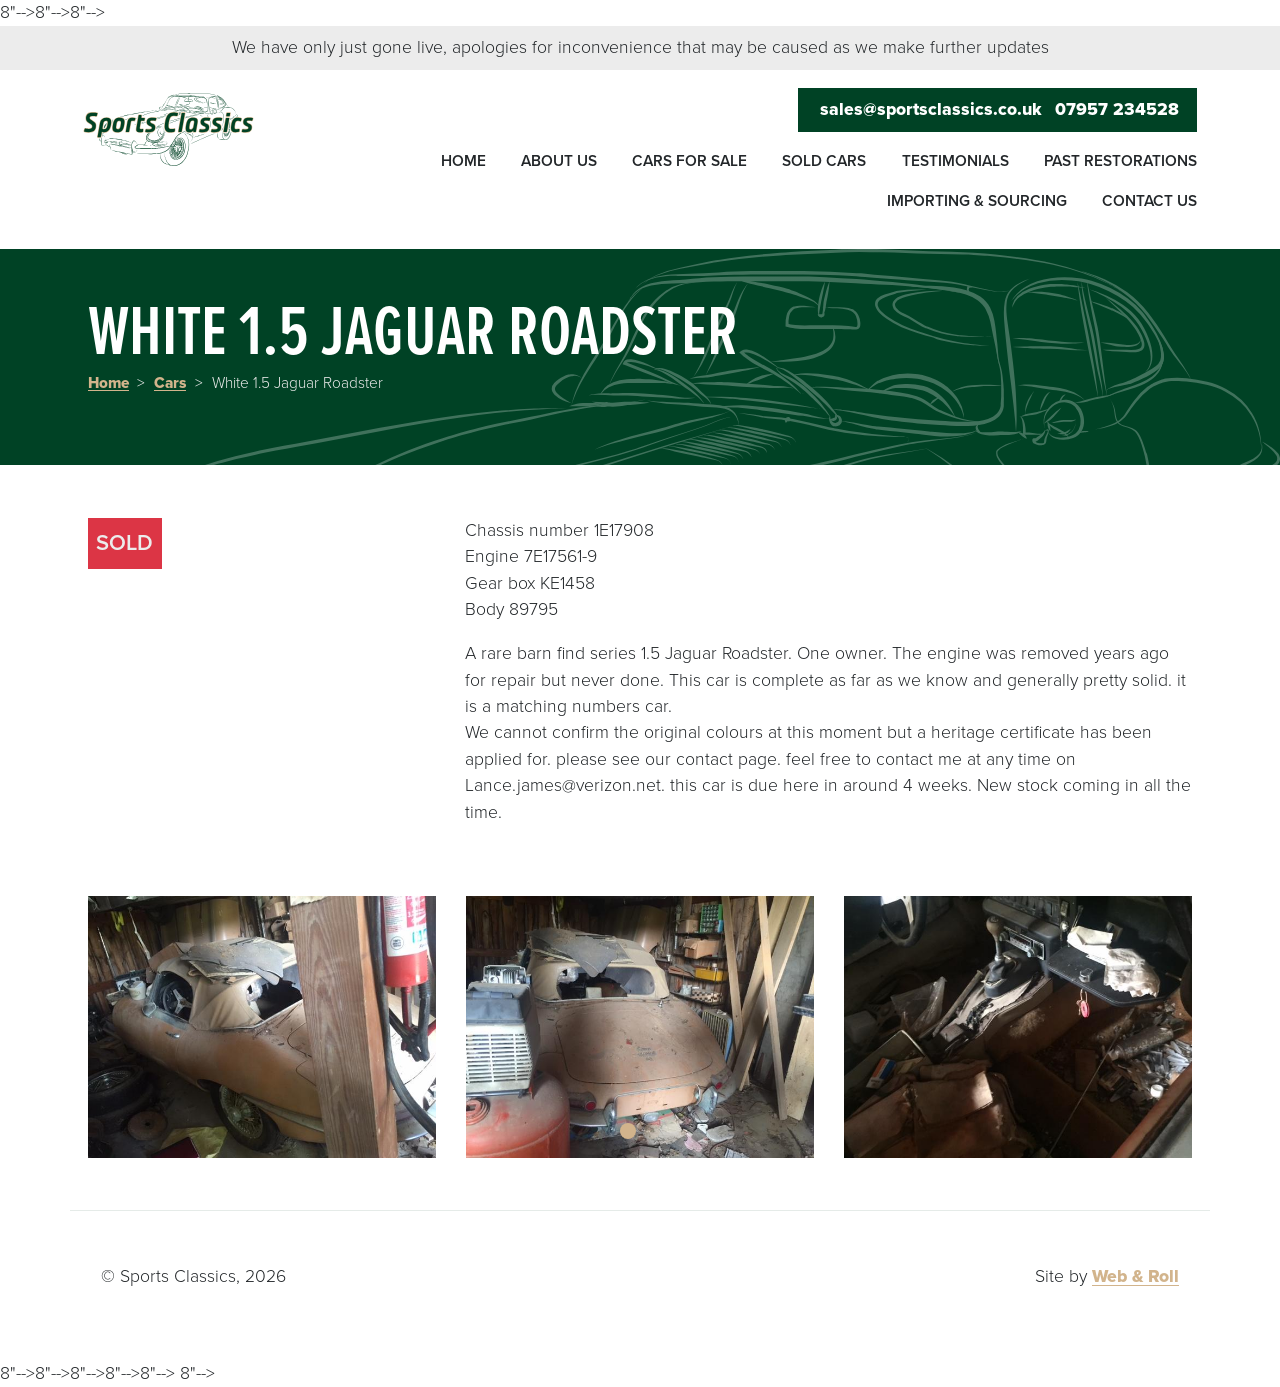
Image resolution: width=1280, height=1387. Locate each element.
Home (463, 161)
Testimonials (955, 161)
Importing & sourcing (977, 201)
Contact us (1149, 201)
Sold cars (824, 161)
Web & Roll (1135, 1276)
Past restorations (1120, 161)
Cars (170, 383)
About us (559, 161)
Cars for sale (689, 161)
